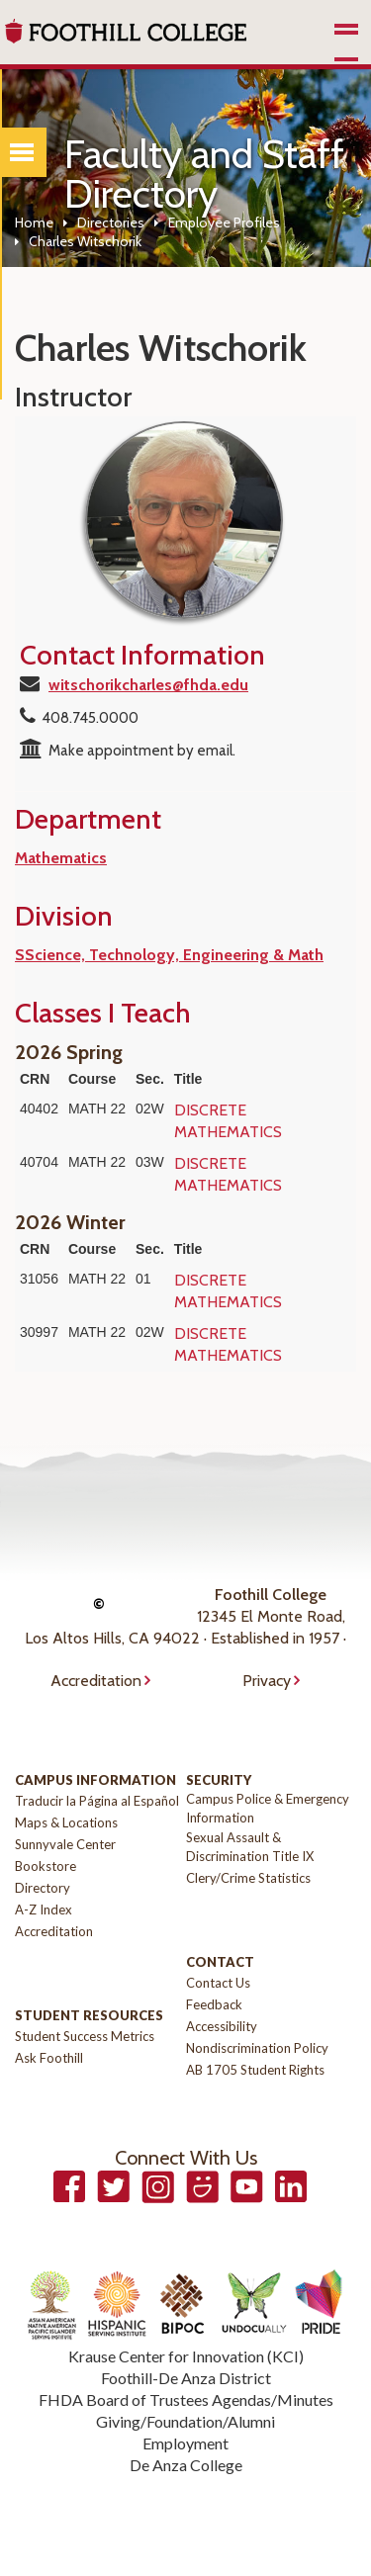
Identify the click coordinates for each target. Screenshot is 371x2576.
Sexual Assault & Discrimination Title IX (250, 1846)
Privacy (266, 1680)
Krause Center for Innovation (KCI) (186, 2356)
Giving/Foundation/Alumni (185, 2421)
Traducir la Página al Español (97, 1801)
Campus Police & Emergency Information (267, 1808)
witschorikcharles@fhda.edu (148, 684)
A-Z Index (43, 1909)
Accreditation (95, 1680)
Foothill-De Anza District (186, 2377)
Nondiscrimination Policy (257, 2048)
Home (34, 222)
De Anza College (186, 2464)
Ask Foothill (49, 2058)
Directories (110, 222)
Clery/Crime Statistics (248, 1878)
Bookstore (45, 1866)
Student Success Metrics (84, 2036)
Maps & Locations (66, 1822)
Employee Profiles (224, 222)
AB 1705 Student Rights (255, 2070)
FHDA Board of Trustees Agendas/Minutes (186, 2399)
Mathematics (61, 857)
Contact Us (218, 1983)
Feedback (214, 2004)
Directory (42, 1888)
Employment (185, 2443)
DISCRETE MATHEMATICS (228, 1121)
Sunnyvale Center (65, 1844)
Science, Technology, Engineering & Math (174, 954)
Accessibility (221, 2026)
